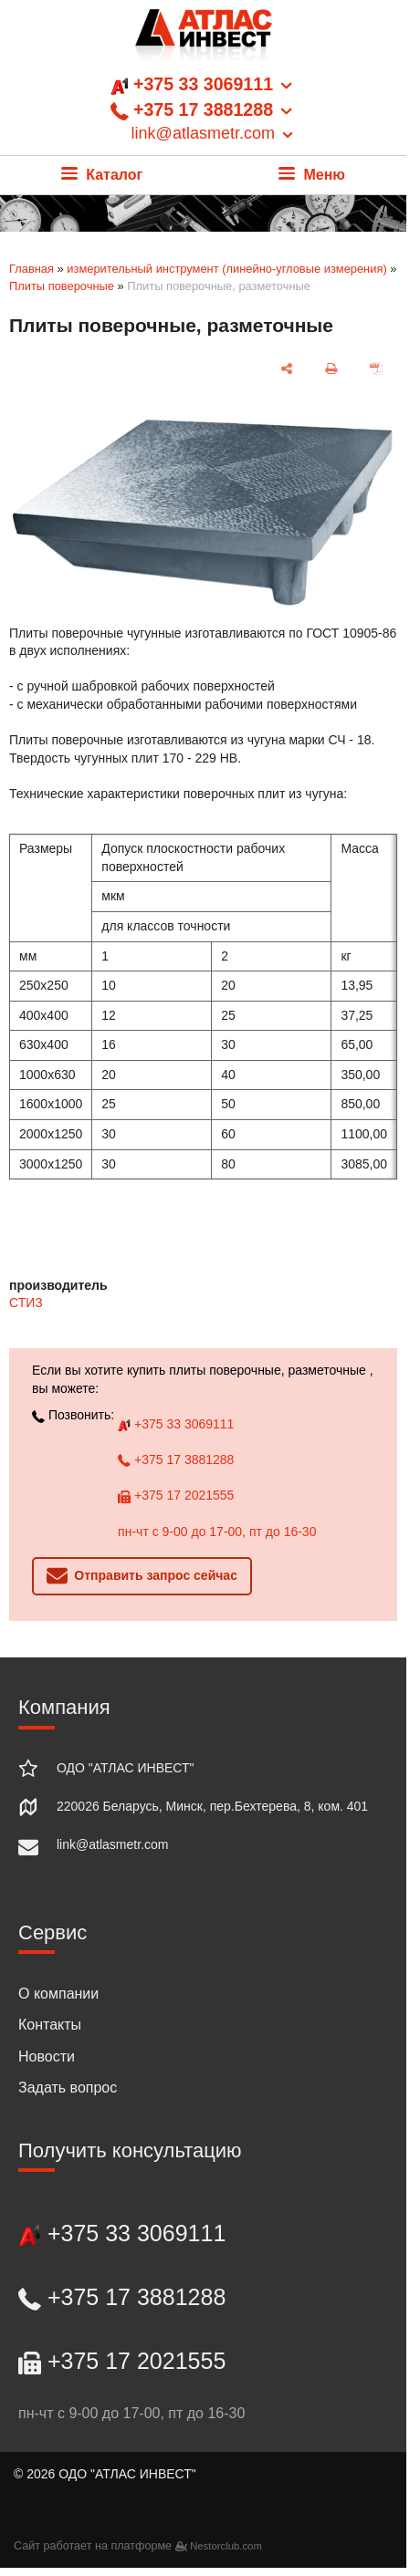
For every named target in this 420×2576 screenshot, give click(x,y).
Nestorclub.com (226, 2545)
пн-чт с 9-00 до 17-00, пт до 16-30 (217, 1531)
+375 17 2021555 (176, 1495)
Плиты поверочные (61, 286)
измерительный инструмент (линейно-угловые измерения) (226, 268)
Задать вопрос (67, 2087)
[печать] (331, 369)
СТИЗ (26, 1302)
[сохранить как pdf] (376, 369)
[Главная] (203, 40)
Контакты (49, 2024)
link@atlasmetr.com (112, 1844)
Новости (46, 2056)
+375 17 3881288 (176, 1459)
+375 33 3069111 (176, 1424)
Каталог (101, 174)
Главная (31, 268)
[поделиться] (287, 369)
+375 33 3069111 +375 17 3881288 (203, 109)
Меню (311, 174)
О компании (58, 1993)
